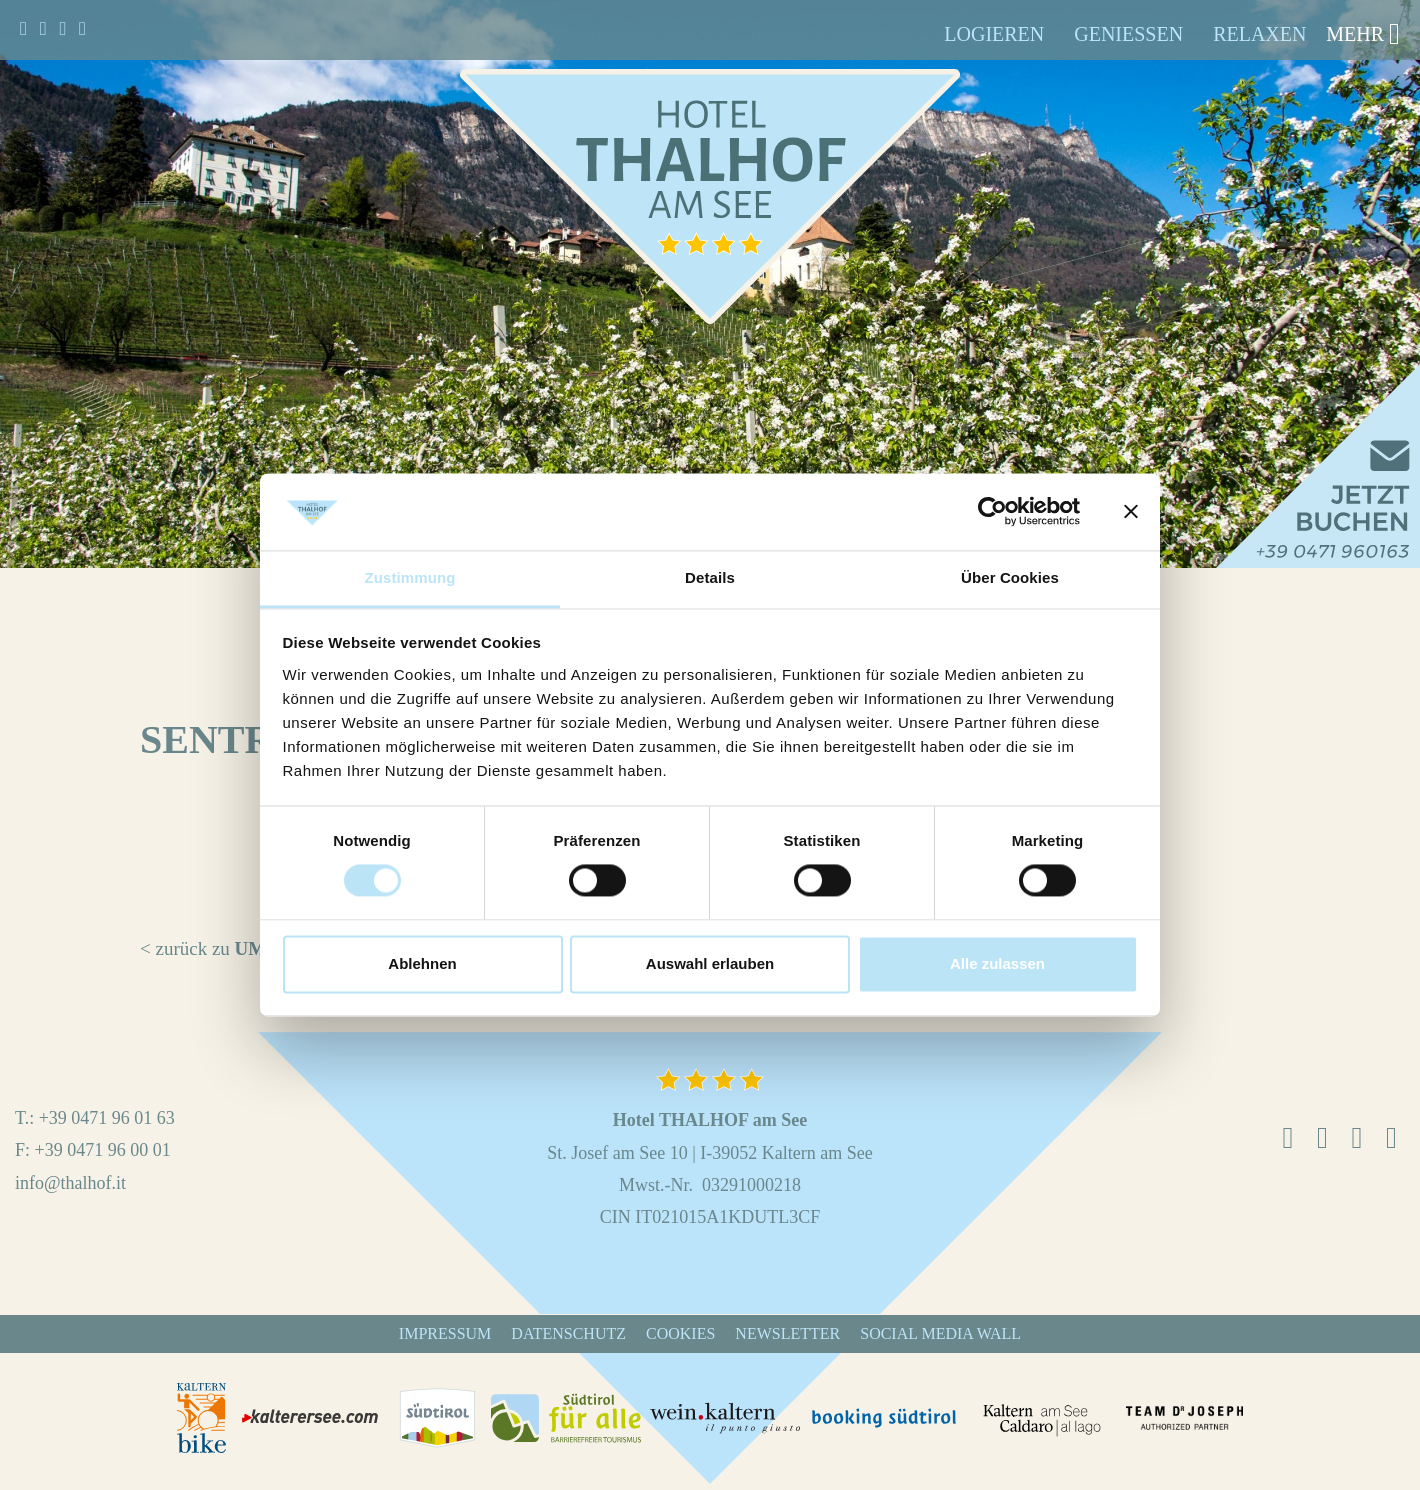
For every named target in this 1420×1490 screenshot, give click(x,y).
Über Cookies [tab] (1010, 577)
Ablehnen (422, 963)
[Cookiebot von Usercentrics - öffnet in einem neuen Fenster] (992, 512)
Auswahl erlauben (710, 963)
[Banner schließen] (1131, 512)
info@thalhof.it (70, 1183)
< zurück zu (244, 948)
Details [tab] (710, 577)
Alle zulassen (997, 963)
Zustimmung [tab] (410, 577)
